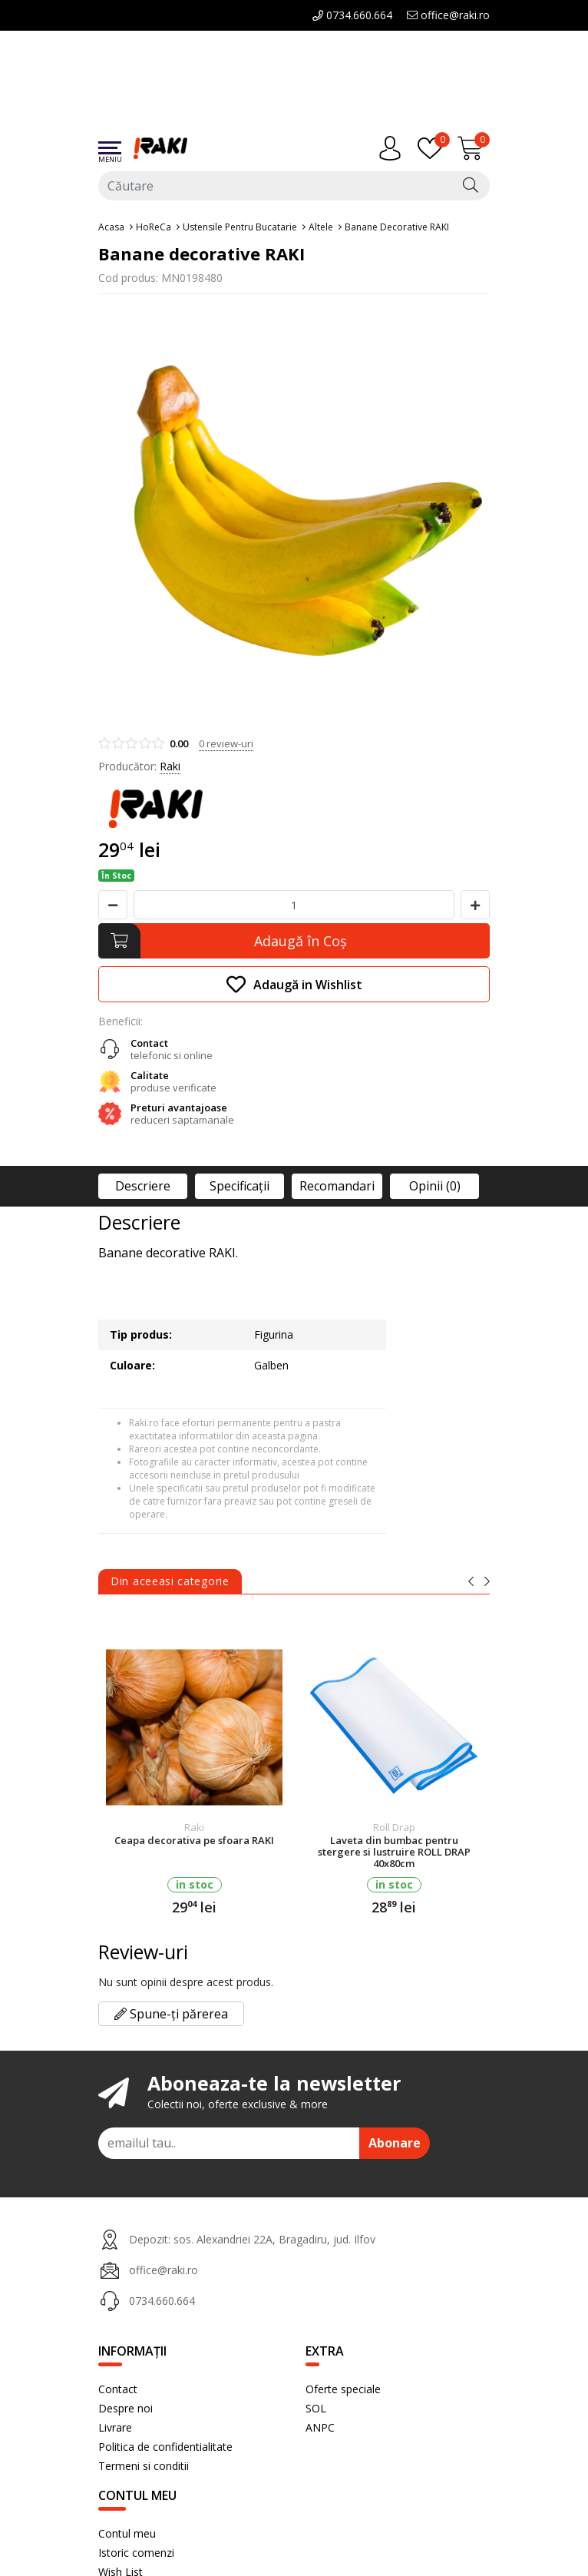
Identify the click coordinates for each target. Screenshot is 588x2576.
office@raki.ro (448, 15)
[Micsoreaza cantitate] (112, 904)
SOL (316, 2408)
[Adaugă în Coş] (294, 941)
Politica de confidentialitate (165, 2446)
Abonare (394, 2142)
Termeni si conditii (143, 2465)
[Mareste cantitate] (475, 904)
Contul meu (127, 2533)
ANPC (320, 2427)
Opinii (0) (435, 1185)
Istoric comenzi (136, 2552)
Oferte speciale (343, 2389)
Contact (117, 2389)
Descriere (142, 1185)
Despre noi (125, 2408)
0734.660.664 (352, 15)
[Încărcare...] (474, 148)
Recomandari (337, 1185)
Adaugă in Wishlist (294, 984)
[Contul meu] (394, 148)
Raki (170, 766)
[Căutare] (470, 185)
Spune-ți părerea (171, 2013)
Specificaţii (239, 1185)
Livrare (115, 2427)
